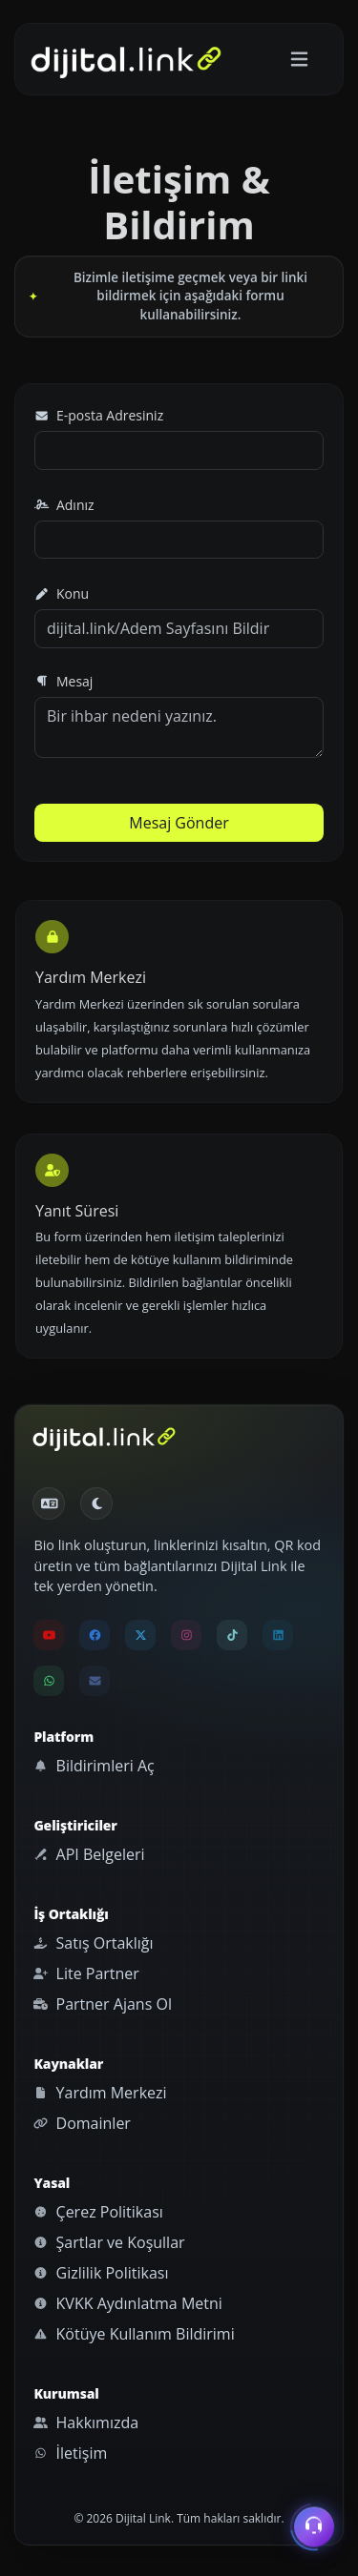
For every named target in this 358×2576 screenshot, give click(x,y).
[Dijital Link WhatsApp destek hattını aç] (48, 1681)
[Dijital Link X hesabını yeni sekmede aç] (140, 1635)
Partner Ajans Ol (102, 2003)
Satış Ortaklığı (93, 1942)
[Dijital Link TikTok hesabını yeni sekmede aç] (232, 1635)
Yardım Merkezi (99, 2092)
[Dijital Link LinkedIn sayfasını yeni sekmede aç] (278, 1635)
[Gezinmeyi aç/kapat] (299, 59)
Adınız (64, 505)
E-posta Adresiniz (98, 415)
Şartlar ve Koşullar (108, 2242)
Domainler (82, 2123)
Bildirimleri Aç (93, 1765)
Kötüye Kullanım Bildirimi (133, 2333)
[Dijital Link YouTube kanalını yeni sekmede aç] (48, 1635)
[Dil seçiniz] (48, 1503)
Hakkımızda (85, 2422)
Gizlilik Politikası (100, 2272)
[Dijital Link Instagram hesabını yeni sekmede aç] (186, 1635)
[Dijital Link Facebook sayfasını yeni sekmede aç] (94, 1635)
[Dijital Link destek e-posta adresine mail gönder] (94, 1681)
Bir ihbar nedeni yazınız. (179, 727)
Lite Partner (85, 1973)
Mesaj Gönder (178, 822)
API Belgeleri (88, 1854)
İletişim (70, 2453)
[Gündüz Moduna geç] (96, 1503)
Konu (61, 593)
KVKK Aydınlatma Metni (127, 2303)
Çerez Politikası (97, 2211)
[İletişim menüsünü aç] (314, 2526)
